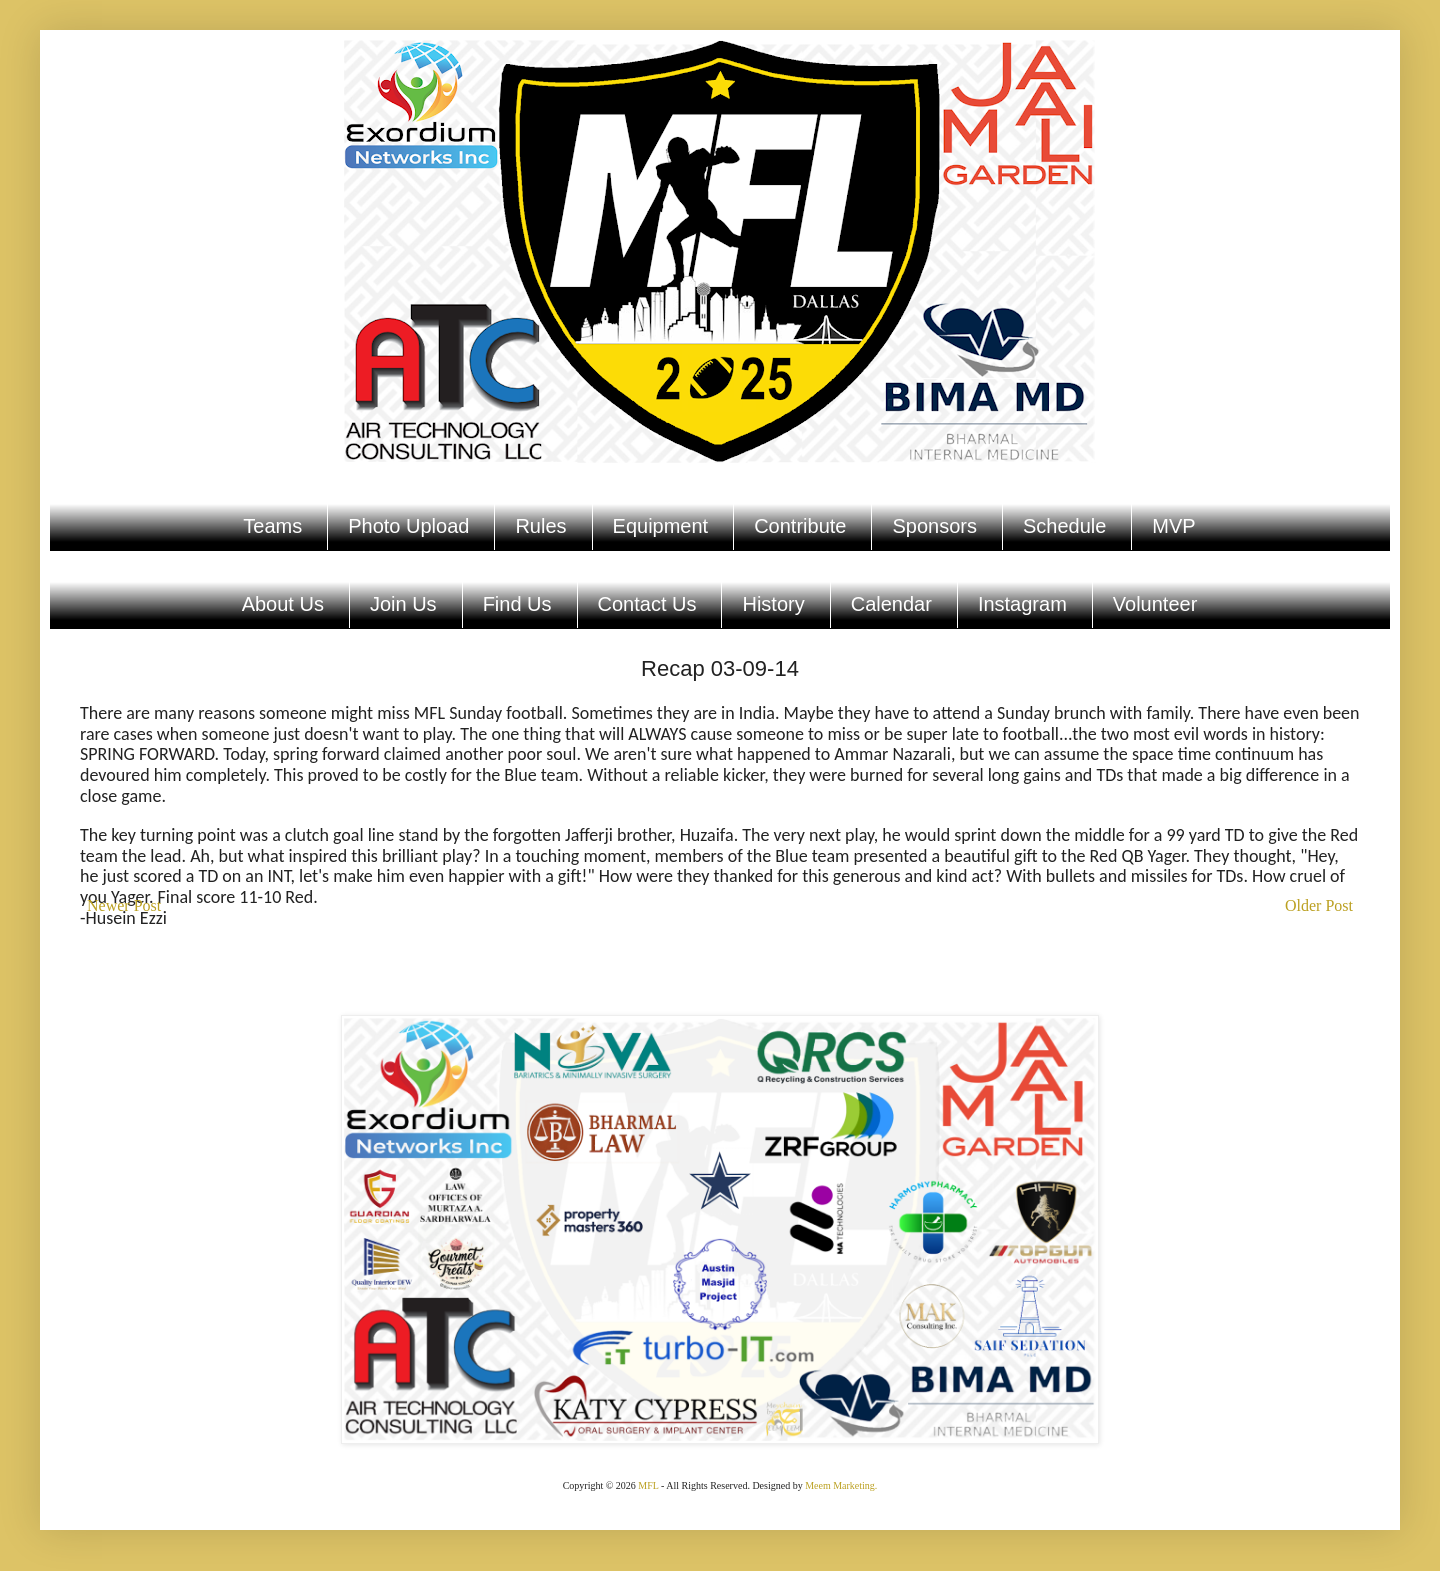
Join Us (403, 604)
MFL (648, 1485)
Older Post (1319, 905)
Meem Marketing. (841, 1485)
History (773, 604)
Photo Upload (408, 526)
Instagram (1022, 604)
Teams (272, 526)
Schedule (1064, 526)
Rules (540, 526)
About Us (283, 604)
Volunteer (1155, 604)
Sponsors (934, 526)
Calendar (891, 604)
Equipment (661, 526)
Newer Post (124, 905)
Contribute (800, 526)
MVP (1173, 526)
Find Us (517, 604)
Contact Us (647, 604)
